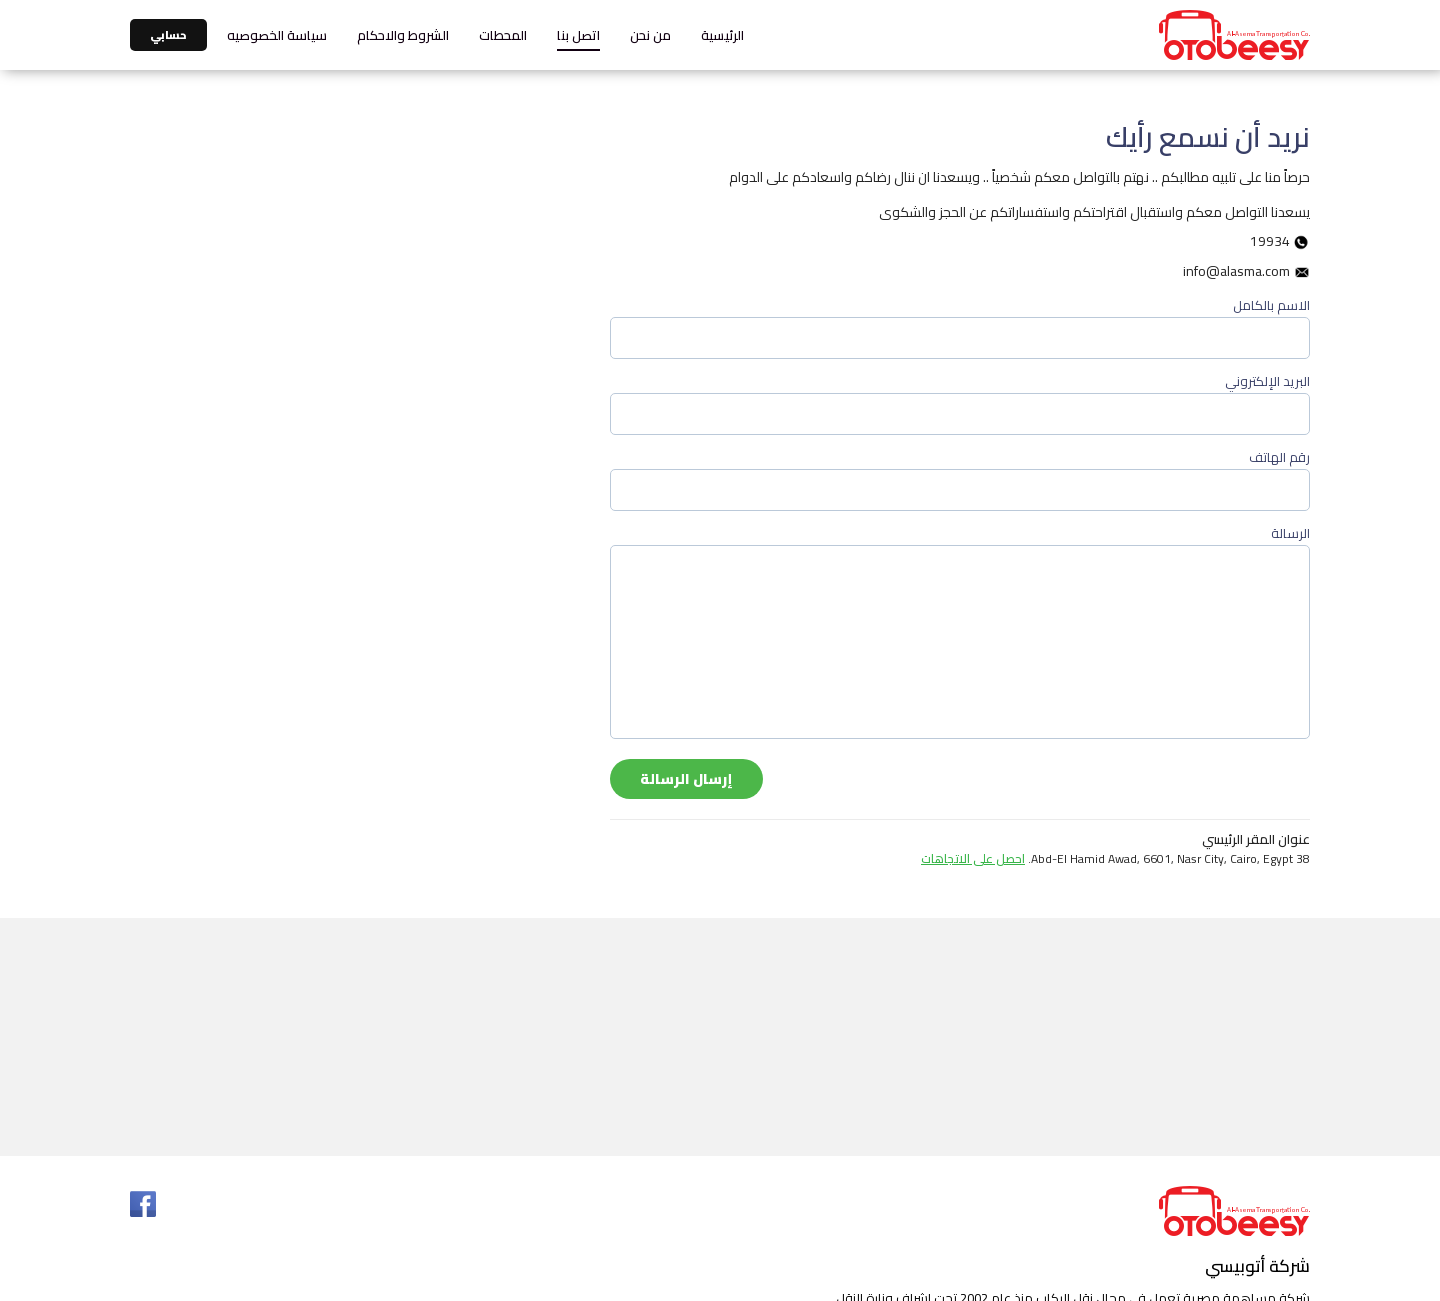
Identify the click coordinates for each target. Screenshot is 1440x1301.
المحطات (503, 35)
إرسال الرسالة (686, 779)
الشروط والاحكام (403, 35)
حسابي (168, 35)
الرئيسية (722, 35)
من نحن (650, 35)
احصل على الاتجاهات (973, 858)
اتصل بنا (578, 35)
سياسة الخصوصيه (277, 35)
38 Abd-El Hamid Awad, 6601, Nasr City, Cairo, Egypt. (1115, 859)
